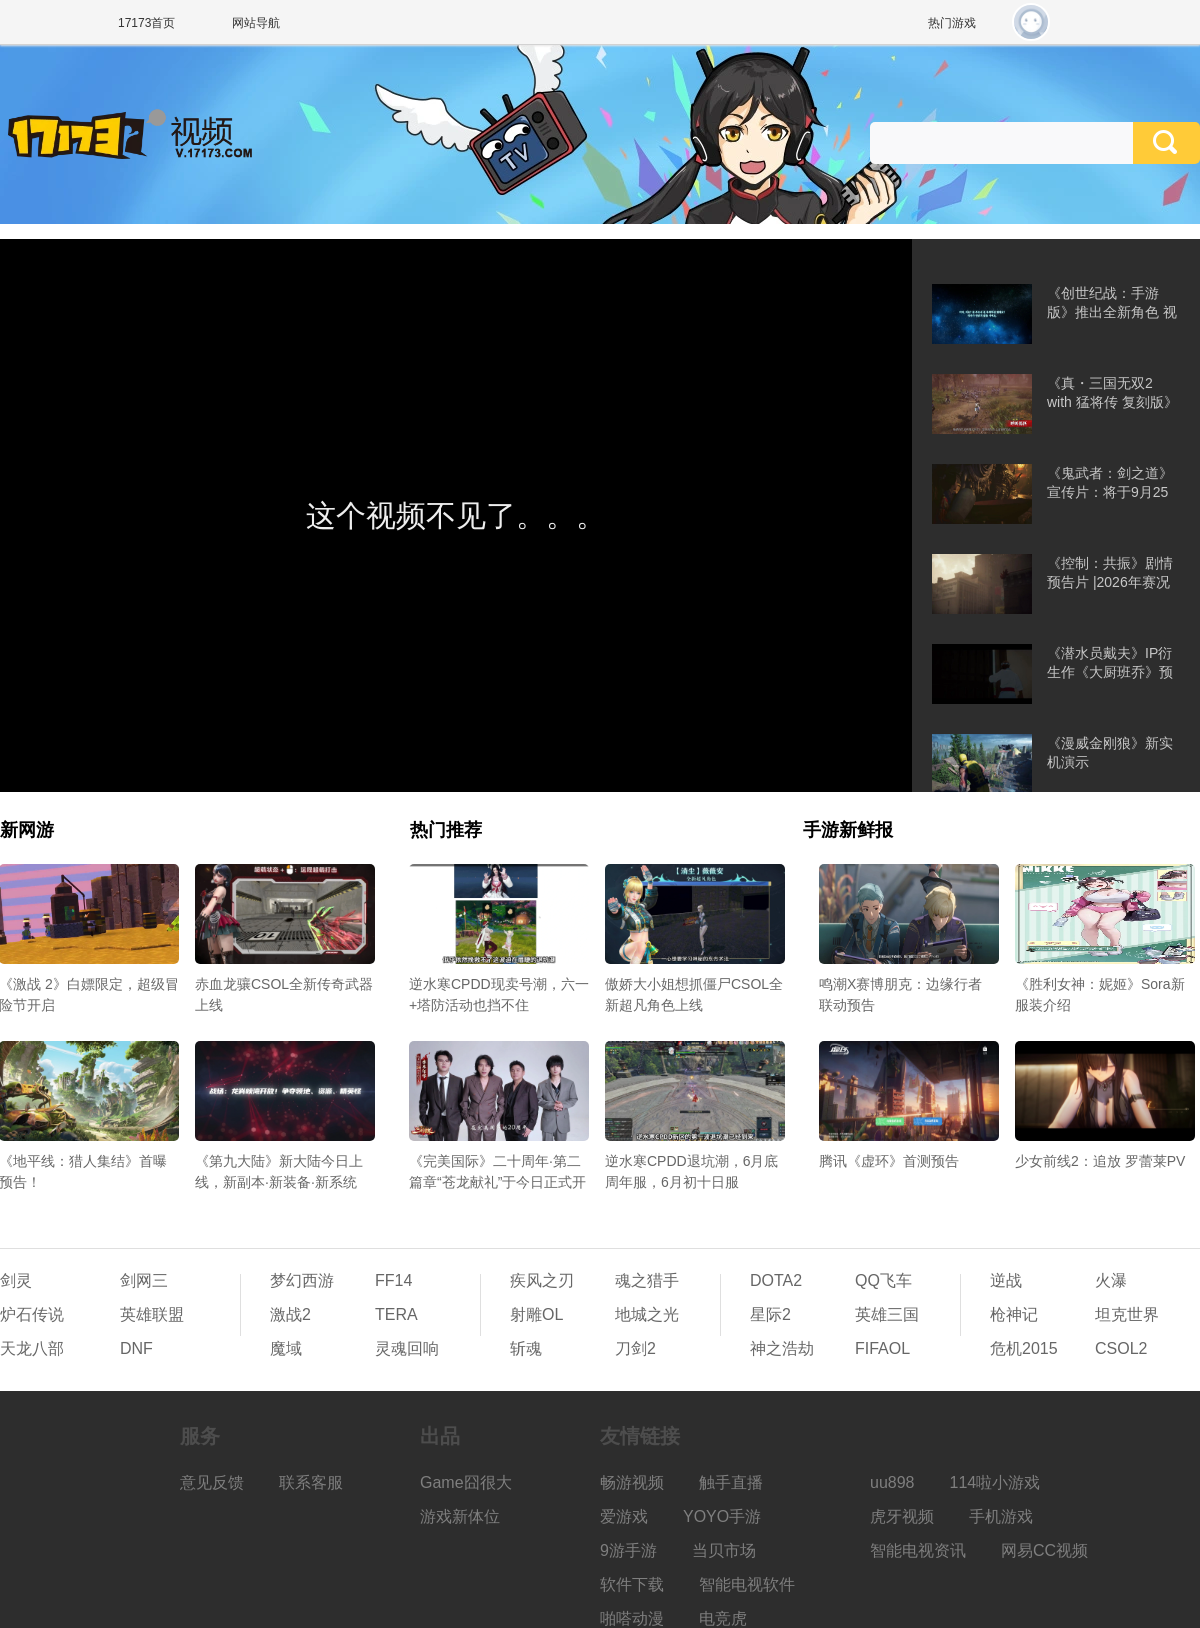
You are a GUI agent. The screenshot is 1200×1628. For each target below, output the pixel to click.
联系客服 (311, 1482)
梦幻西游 (302, 1280)
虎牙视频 (902, 1516)
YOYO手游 (722, 1516)
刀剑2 (635, 1348)
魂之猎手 (647, 1280)
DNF (136, 1348)
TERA (396, 1314)
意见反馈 (212, 1482)
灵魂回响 (407, 1348)
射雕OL (536, 1314)
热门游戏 (952, 23)
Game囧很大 (466, 1482)
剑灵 (16, 1280)
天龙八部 (32, 1348)
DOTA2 (776, 1280)
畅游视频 (632, 1482)
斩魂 (526, 1348)
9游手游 (628, 1550)
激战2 (290, 1314)
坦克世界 (1127, 1314)
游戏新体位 (460, 1516)
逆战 (1006, 1280)
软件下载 (632, 1584)
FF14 (393, 1280)
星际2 (770, 1314)
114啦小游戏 (995, 1482)
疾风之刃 (542, 1280)
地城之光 (647, 1314)
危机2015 (1024, 1348)
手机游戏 (1001, 1516)
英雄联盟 (152, 1314)
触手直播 (731, 1482)
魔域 (286, 1348)
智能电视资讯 (918, 1550)
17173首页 (146, 23)
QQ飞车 (883, 1280)
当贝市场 (724, 1550)
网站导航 (256, 23)
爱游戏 (624, 1516)
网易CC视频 (1044, 1550)
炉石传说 (32, 1314)
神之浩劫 (782, 1348)
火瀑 (1111, 1280)
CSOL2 (1121, 1348)
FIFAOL (882, 1348)
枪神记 (1014, 1314)
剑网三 (144, 1280)
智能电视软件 (747, 1584)
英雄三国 (887, 1314)
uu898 (892, 1482)
